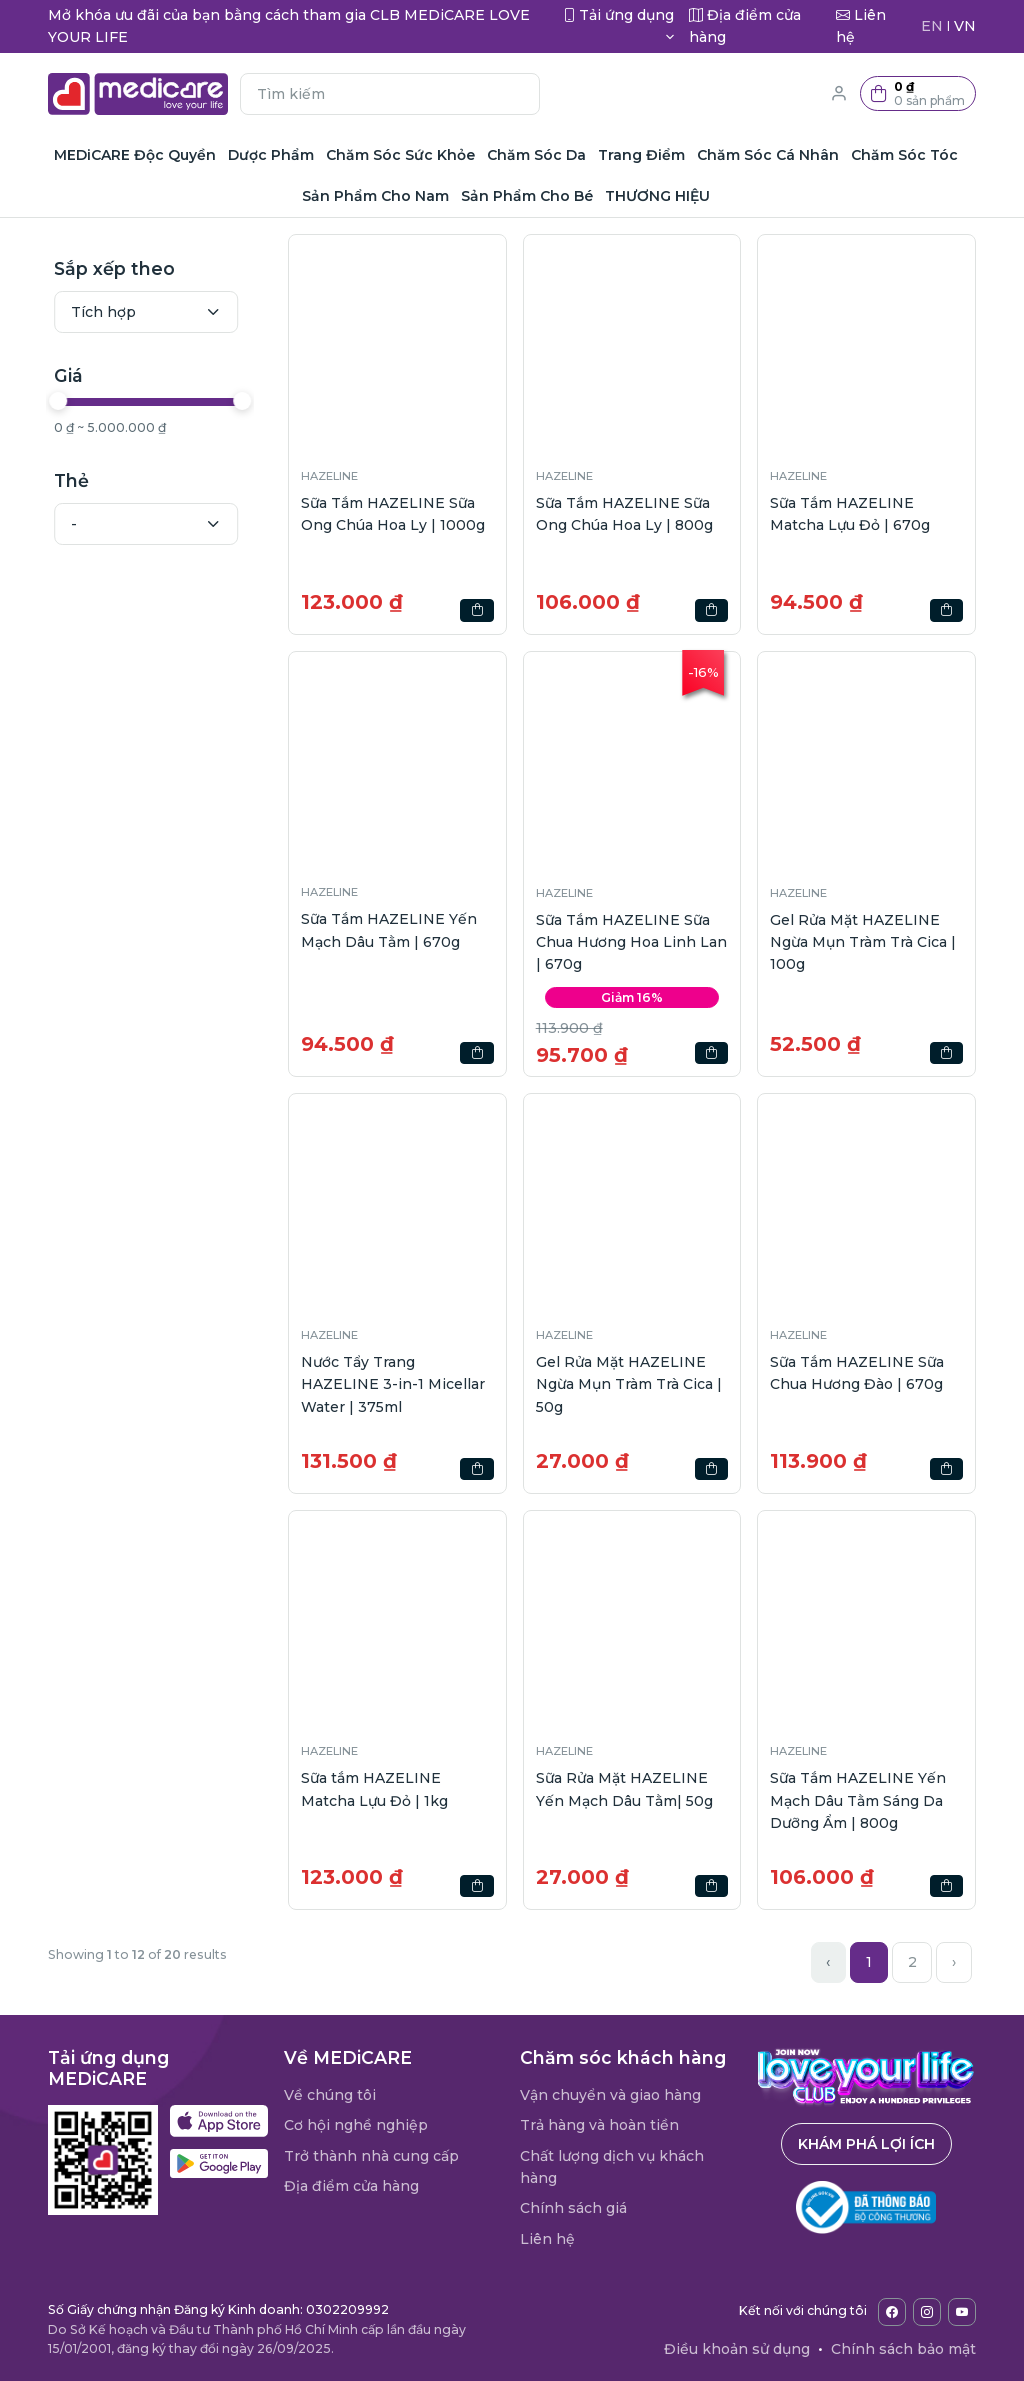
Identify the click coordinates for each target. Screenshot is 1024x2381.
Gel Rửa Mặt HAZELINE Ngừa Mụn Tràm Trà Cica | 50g (629, 1384)
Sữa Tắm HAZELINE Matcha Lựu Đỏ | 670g (850, 514)
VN (965, 26)
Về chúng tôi (330, 2095)
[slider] (60, 401)
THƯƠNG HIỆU (657, 196)
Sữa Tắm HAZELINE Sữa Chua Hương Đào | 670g (857, 1373)
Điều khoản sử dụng (737, 2349)
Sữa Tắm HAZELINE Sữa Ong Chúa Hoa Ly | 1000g (393, 514)
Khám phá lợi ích (866, 2144)
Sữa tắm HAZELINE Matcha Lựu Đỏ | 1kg (374, 1789)
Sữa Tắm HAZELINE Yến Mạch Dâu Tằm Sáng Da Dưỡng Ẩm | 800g (858, 1800)
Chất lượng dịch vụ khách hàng (612, 2167)
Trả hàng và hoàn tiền (599, 2125)
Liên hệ (547, 2239)
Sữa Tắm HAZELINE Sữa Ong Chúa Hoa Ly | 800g (624, 514)
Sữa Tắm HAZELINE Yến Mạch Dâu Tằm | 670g (389, 930)
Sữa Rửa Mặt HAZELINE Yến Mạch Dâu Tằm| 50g (624, 1789)
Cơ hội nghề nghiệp (356, 2125)
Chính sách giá (573, 2208)
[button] (918, 93)
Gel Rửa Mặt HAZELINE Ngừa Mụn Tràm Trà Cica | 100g (863, 942)
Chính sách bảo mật (903, 2349)
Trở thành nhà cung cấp (371, 2156)
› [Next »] (954, 1962)
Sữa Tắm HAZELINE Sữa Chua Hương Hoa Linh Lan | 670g (631, 942)
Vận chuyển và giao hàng (610, 2095)
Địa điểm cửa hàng (351, 2186)
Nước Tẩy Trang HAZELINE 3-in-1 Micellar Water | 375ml (393, 1384)
